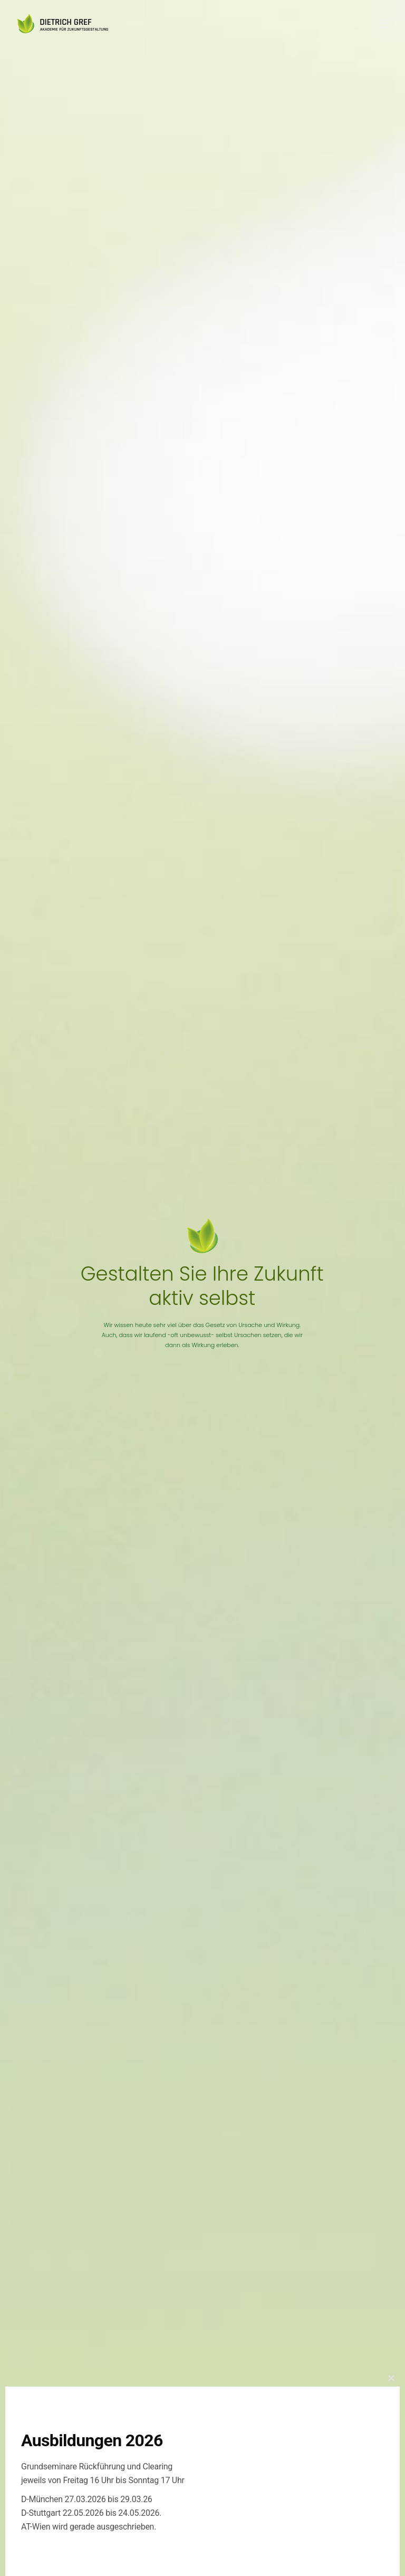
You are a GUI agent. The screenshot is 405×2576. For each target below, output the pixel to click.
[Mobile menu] (384, 24)
